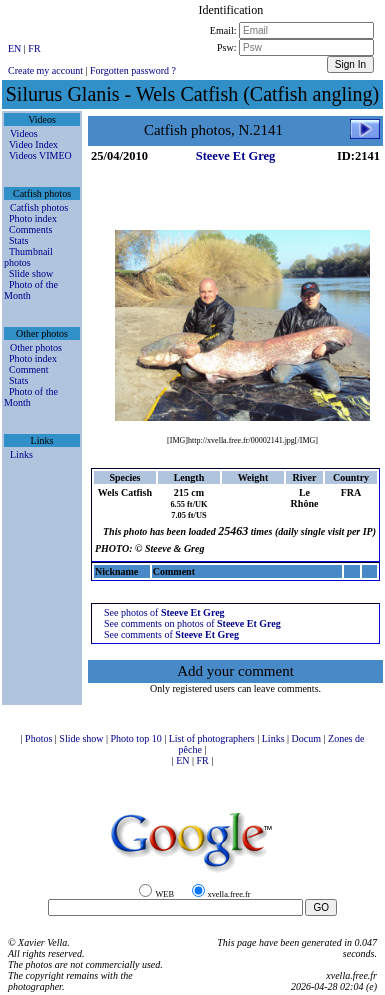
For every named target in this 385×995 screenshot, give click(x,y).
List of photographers (213, 738)
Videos (24, 133)
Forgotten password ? (133, 70)
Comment (28, 369)
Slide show (31, 273)
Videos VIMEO (40, 155)
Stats (18, 240)
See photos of (164, 612)
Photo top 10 (138, 738)
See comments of (171, 634)
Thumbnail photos (28, 257)
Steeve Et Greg (236, 156)
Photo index (33, 218)
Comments (30, 229)
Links (21, 454)
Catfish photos (39, 207)
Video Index (33, 144)
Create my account (45, 70)
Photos (40, 738)
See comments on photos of (192, 623)
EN (16, 48)
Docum (308, 738)
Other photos (36, 347)
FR (34, 48)
